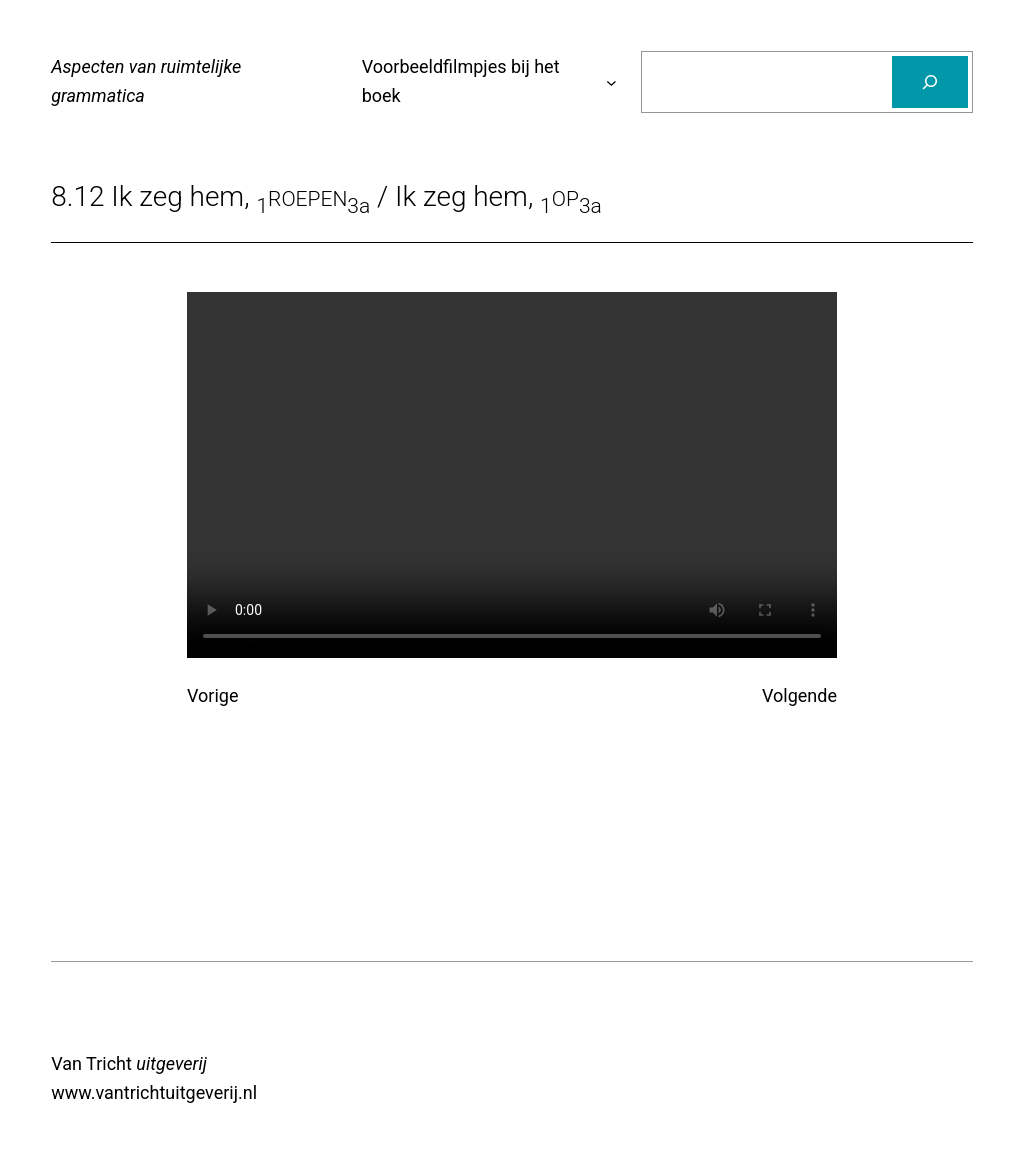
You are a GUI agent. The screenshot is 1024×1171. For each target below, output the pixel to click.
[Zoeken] (930, 82)
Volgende (799, 695)
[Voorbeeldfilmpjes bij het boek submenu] (611, 82)
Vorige (212, 695)
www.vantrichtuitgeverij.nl (154, 1092)
